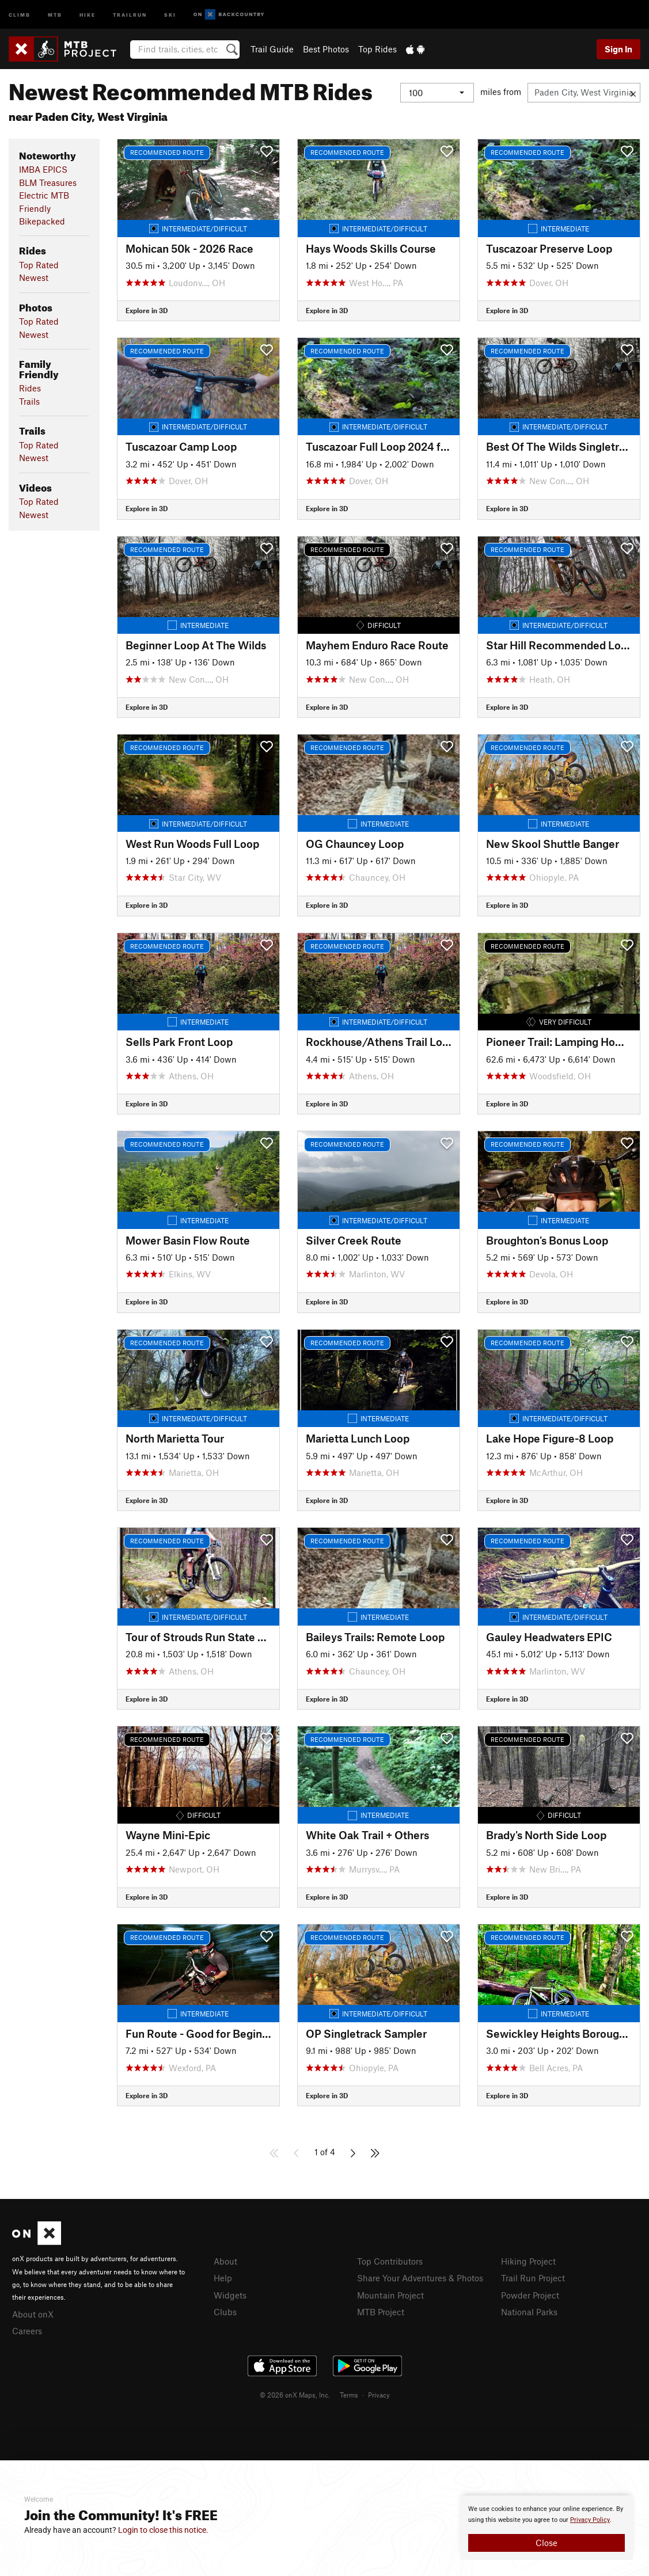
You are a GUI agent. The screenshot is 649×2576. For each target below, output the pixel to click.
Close (546, 2542)
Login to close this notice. (163, 2530)
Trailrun (130, 14)
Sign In (618, 49)
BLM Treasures (48, 182)
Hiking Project (528, 2261)
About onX (33, 2314)
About (225, 2261)
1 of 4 (324, 2152)
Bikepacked (42, 221)
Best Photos (326, 49)
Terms (349, 2395)
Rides (30, 388)
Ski (170, 14)
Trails (29, 401)
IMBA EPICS (43, 169)
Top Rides (377, 49)
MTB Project (380, 2312)
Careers (27, 2331)
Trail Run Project (533, 2278)
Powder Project (530, 2295)
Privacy (379, 2395)
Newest (33, 277)
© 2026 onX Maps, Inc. (295, 2395)
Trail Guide (272, 49)
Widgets (230, 2295)
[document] (546, 2527)
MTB (55, 14)
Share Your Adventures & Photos (420, 2278)
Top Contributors (390, 2261)
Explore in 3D (147, 310)
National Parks (529, 2312)
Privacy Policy (590, 2520)
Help (223, 2278)
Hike (87, 14)
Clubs (225, 2312)
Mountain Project (390, 2295)
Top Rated (39, 265)
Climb (20, 14)
